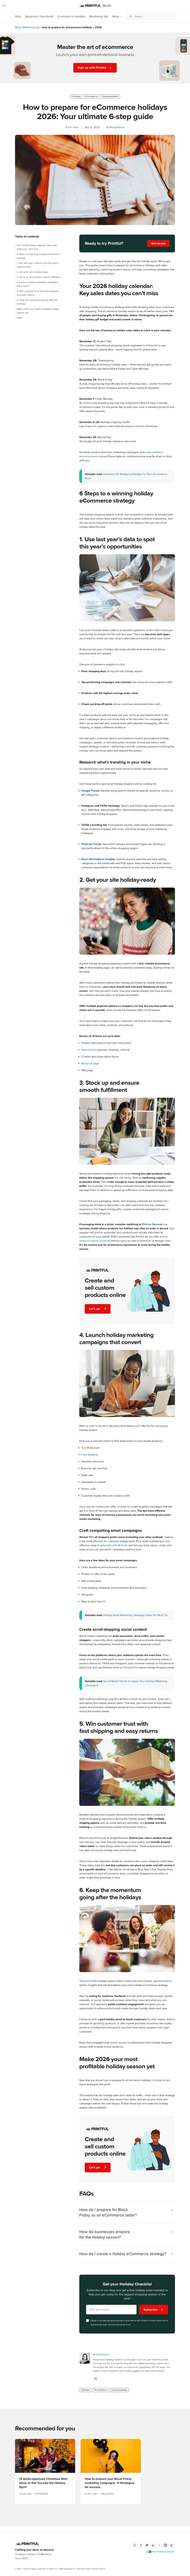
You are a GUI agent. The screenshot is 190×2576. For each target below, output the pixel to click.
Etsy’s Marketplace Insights (98, 859)
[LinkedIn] (153, 2545)
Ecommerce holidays (71, 16)
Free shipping (89, 1454)
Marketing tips (98, 16)
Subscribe (154, 2310)
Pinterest (129, 1667)
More (117, 16)
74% (171, 311)
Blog (18, 16)
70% (91, 1537)
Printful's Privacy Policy (151, 2320)
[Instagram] (134, 2545)
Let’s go (97, 1308)
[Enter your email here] (111, 2309)
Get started (158, 243)
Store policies (89, 1050)
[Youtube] (147, 2545)
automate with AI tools (113, 1545)
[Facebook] (141, 2545)
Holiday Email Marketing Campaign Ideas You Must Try (135, 1615)
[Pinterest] (165, 2545)
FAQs (19, 317)
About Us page (90, 1063)
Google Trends (90, 790)
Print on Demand (152, 1224)
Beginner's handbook (39, 16)
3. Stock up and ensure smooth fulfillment (39, 277)
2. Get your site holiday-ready (32, 272)
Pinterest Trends (91, 844)
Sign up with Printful (95, 68)
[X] (159, 2545)
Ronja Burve (117, 127)
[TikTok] (171, 2545)
